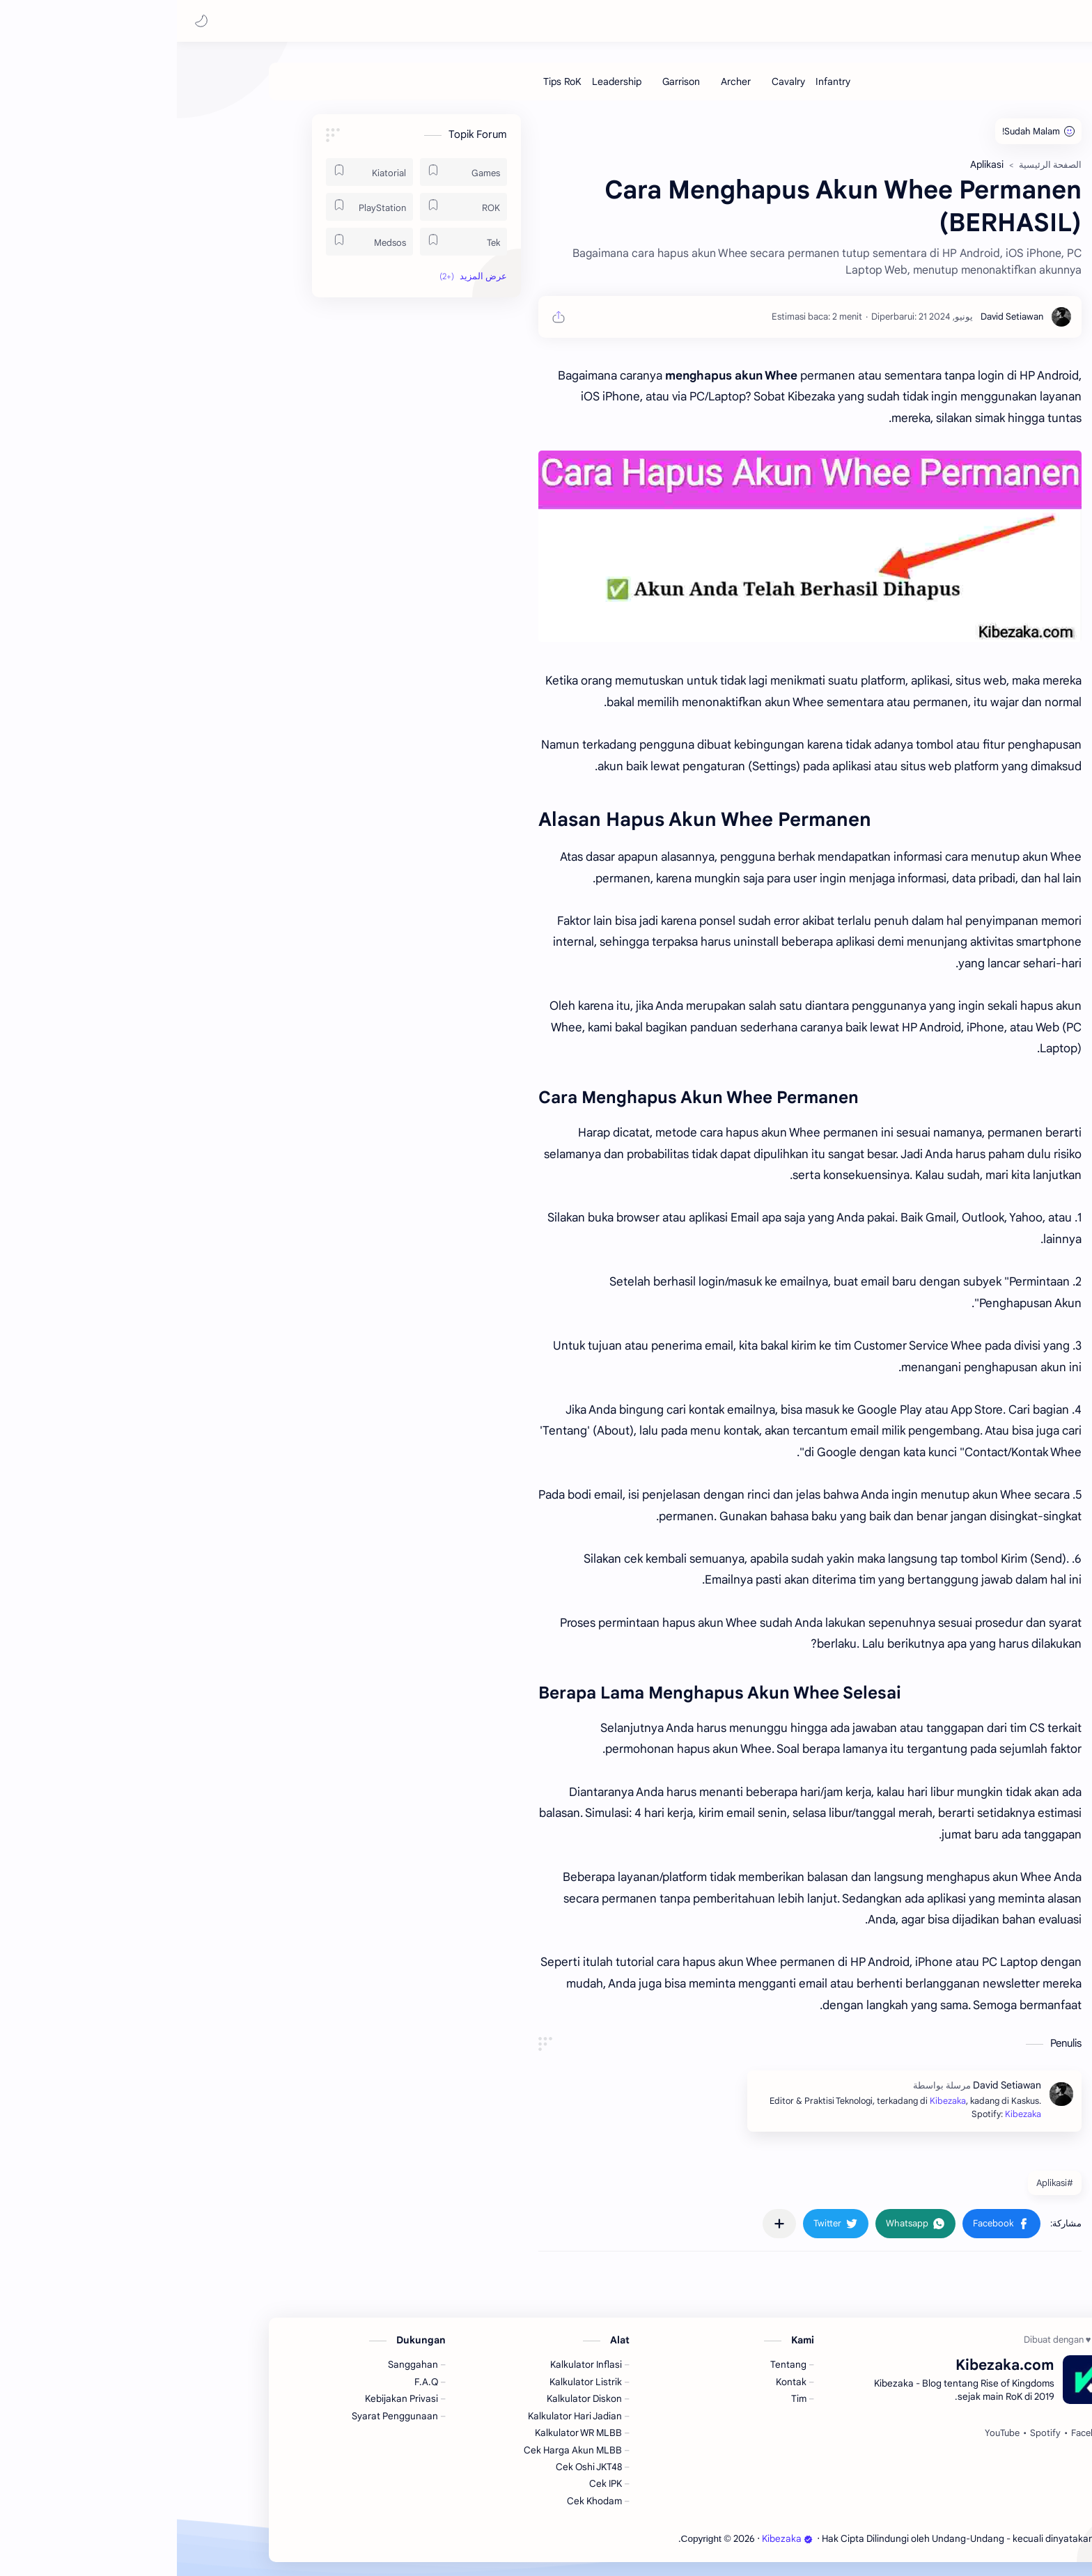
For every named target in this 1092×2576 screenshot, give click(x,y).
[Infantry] (656, 81)
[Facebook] (914, 2433)
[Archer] (559, 81)
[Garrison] (504, 81)
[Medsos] (192, 242)
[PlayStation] (192, 207)
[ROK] (286, 207)
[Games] (286, 172)
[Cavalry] (611, 81)
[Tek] (286, 242)
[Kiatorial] (192, 172)
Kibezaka (955, 21)
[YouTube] (825, 2433)
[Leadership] (440, 81)
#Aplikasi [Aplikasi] (877, 2183)
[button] (24, 20)
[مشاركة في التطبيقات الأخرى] (602, 2223)
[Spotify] (868, 2433)
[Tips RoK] (385, 81)
